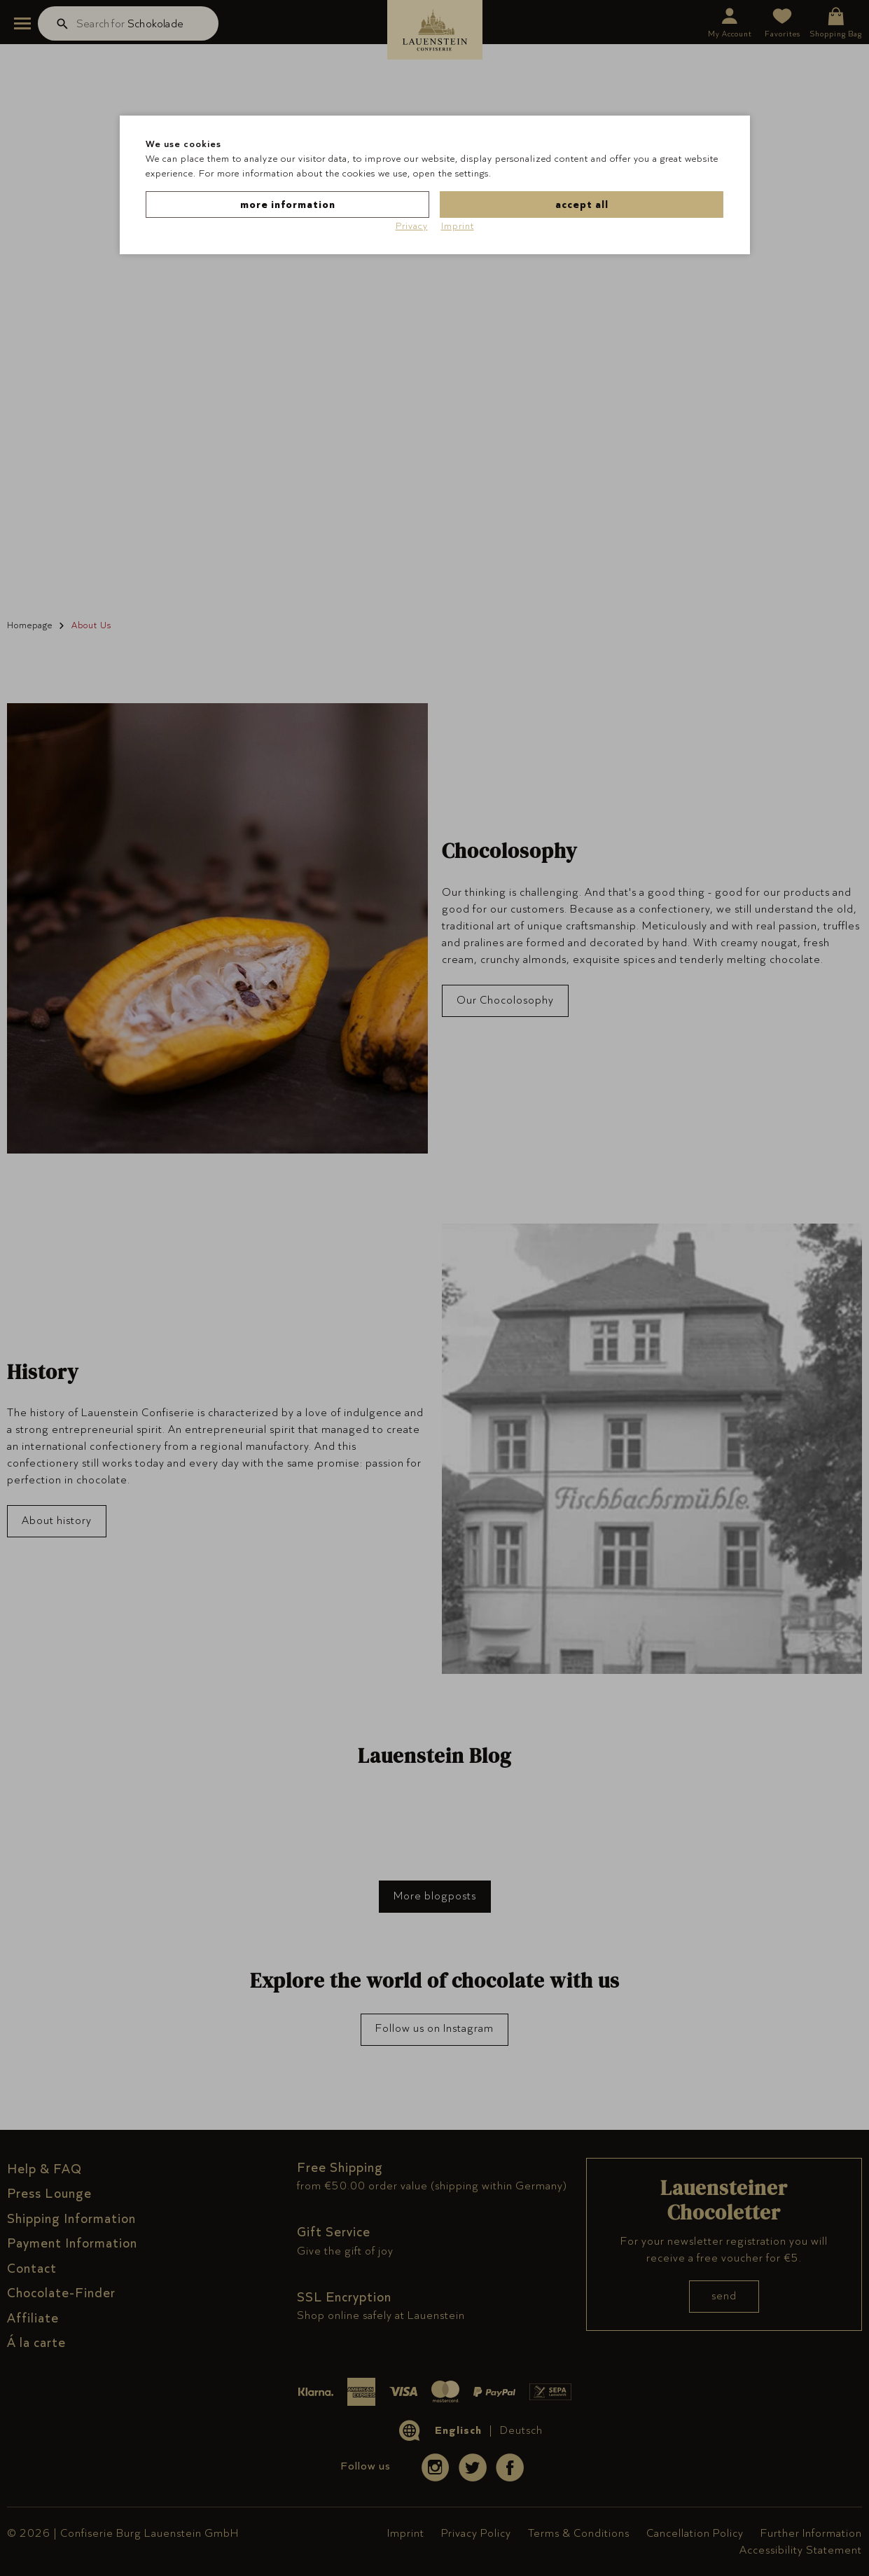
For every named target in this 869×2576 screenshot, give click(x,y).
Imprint (457, 225)
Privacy (412, 225)
